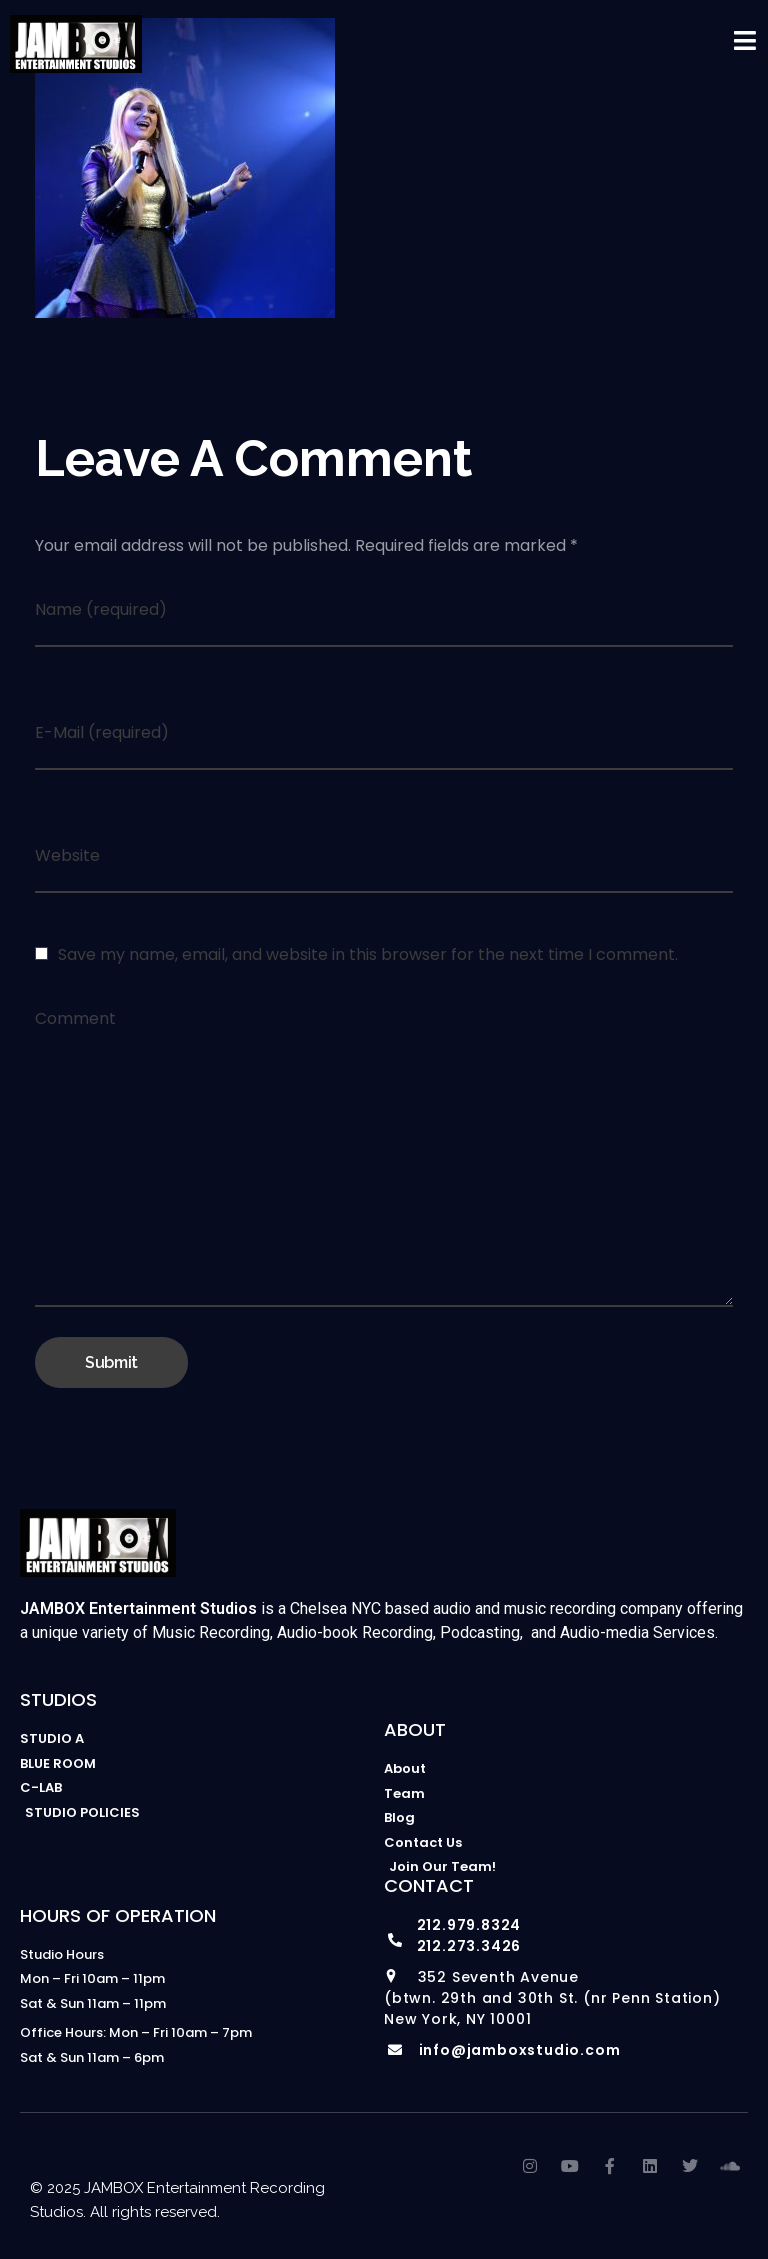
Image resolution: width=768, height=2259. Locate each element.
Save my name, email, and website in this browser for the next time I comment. (368, 954)
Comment (75, 1018)
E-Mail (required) (102, 732)
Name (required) (101, 609)
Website (67, 855)
